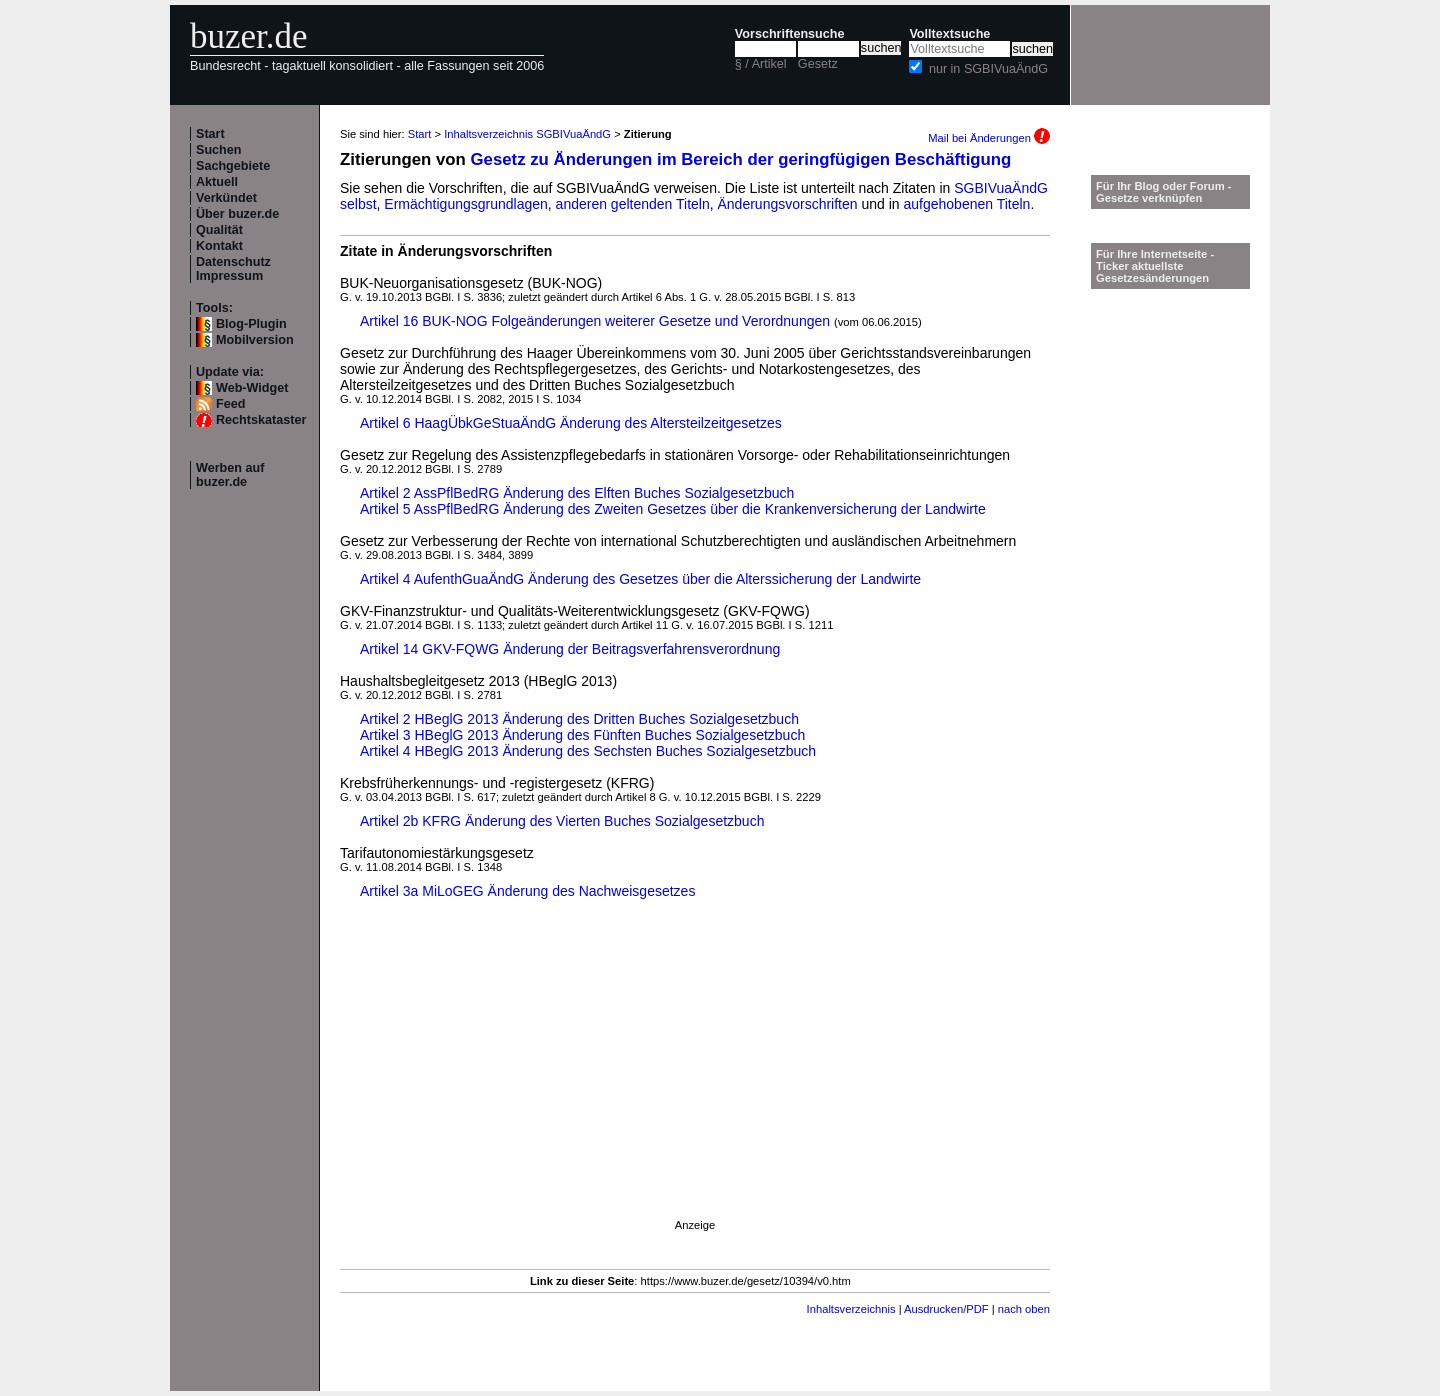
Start (210, 134)
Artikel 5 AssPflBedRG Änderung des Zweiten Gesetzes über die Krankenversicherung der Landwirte (673, 509)
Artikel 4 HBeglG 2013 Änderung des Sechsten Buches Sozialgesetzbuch (588, 751)
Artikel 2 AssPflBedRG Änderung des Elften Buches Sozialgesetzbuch (577, 493)
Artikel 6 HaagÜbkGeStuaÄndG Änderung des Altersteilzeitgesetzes (571, 423)
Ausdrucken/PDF (946, 1309)
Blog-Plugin (251, 324)
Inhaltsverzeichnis (851, 1309)
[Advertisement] (695, 1079)
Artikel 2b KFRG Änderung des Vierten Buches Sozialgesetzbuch (562, 821)
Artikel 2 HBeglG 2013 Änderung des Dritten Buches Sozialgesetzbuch (579, 719)
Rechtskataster (261, 420)
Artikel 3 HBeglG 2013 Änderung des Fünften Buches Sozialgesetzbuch (582, 735)
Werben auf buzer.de (230, 475)
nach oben (1024, 1309)
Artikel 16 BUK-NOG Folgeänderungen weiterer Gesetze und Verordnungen (595, 321)
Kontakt (219, 246)
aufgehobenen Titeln (967, 204)
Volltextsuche (949, 34)
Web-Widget (252, 388)
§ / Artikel (761, 64)
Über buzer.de (237, 214)
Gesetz (818, 64)
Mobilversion (255, 340)
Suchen (219, 150)
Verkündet (226, 198)
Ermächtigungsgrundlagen (465, 204)
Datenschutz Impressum (233, 269)
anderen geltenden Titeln (633, 204)
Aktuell (217, 182)
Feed (230, 404)
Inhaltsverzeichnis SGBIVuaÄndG (527, 134)
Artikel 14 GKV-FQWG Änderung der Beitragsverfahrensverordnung (570, 649)
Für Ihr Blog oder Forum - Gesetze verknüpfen (1164, 192)
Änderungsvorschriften (788, 204)
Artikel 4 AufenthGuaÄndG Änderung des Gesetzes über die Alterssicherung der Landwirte (640, 579)
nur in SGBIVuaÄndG (988, 69)
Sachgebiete (233, 166)
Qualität (219, 230)
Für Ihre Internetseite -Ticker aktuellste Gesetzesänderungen (1155, 266)
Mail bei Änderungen (989, 138)
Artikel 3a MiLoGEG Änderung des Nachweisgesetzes (527, 891)
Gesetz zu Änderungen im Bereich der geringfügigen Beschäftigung (741, 159)
